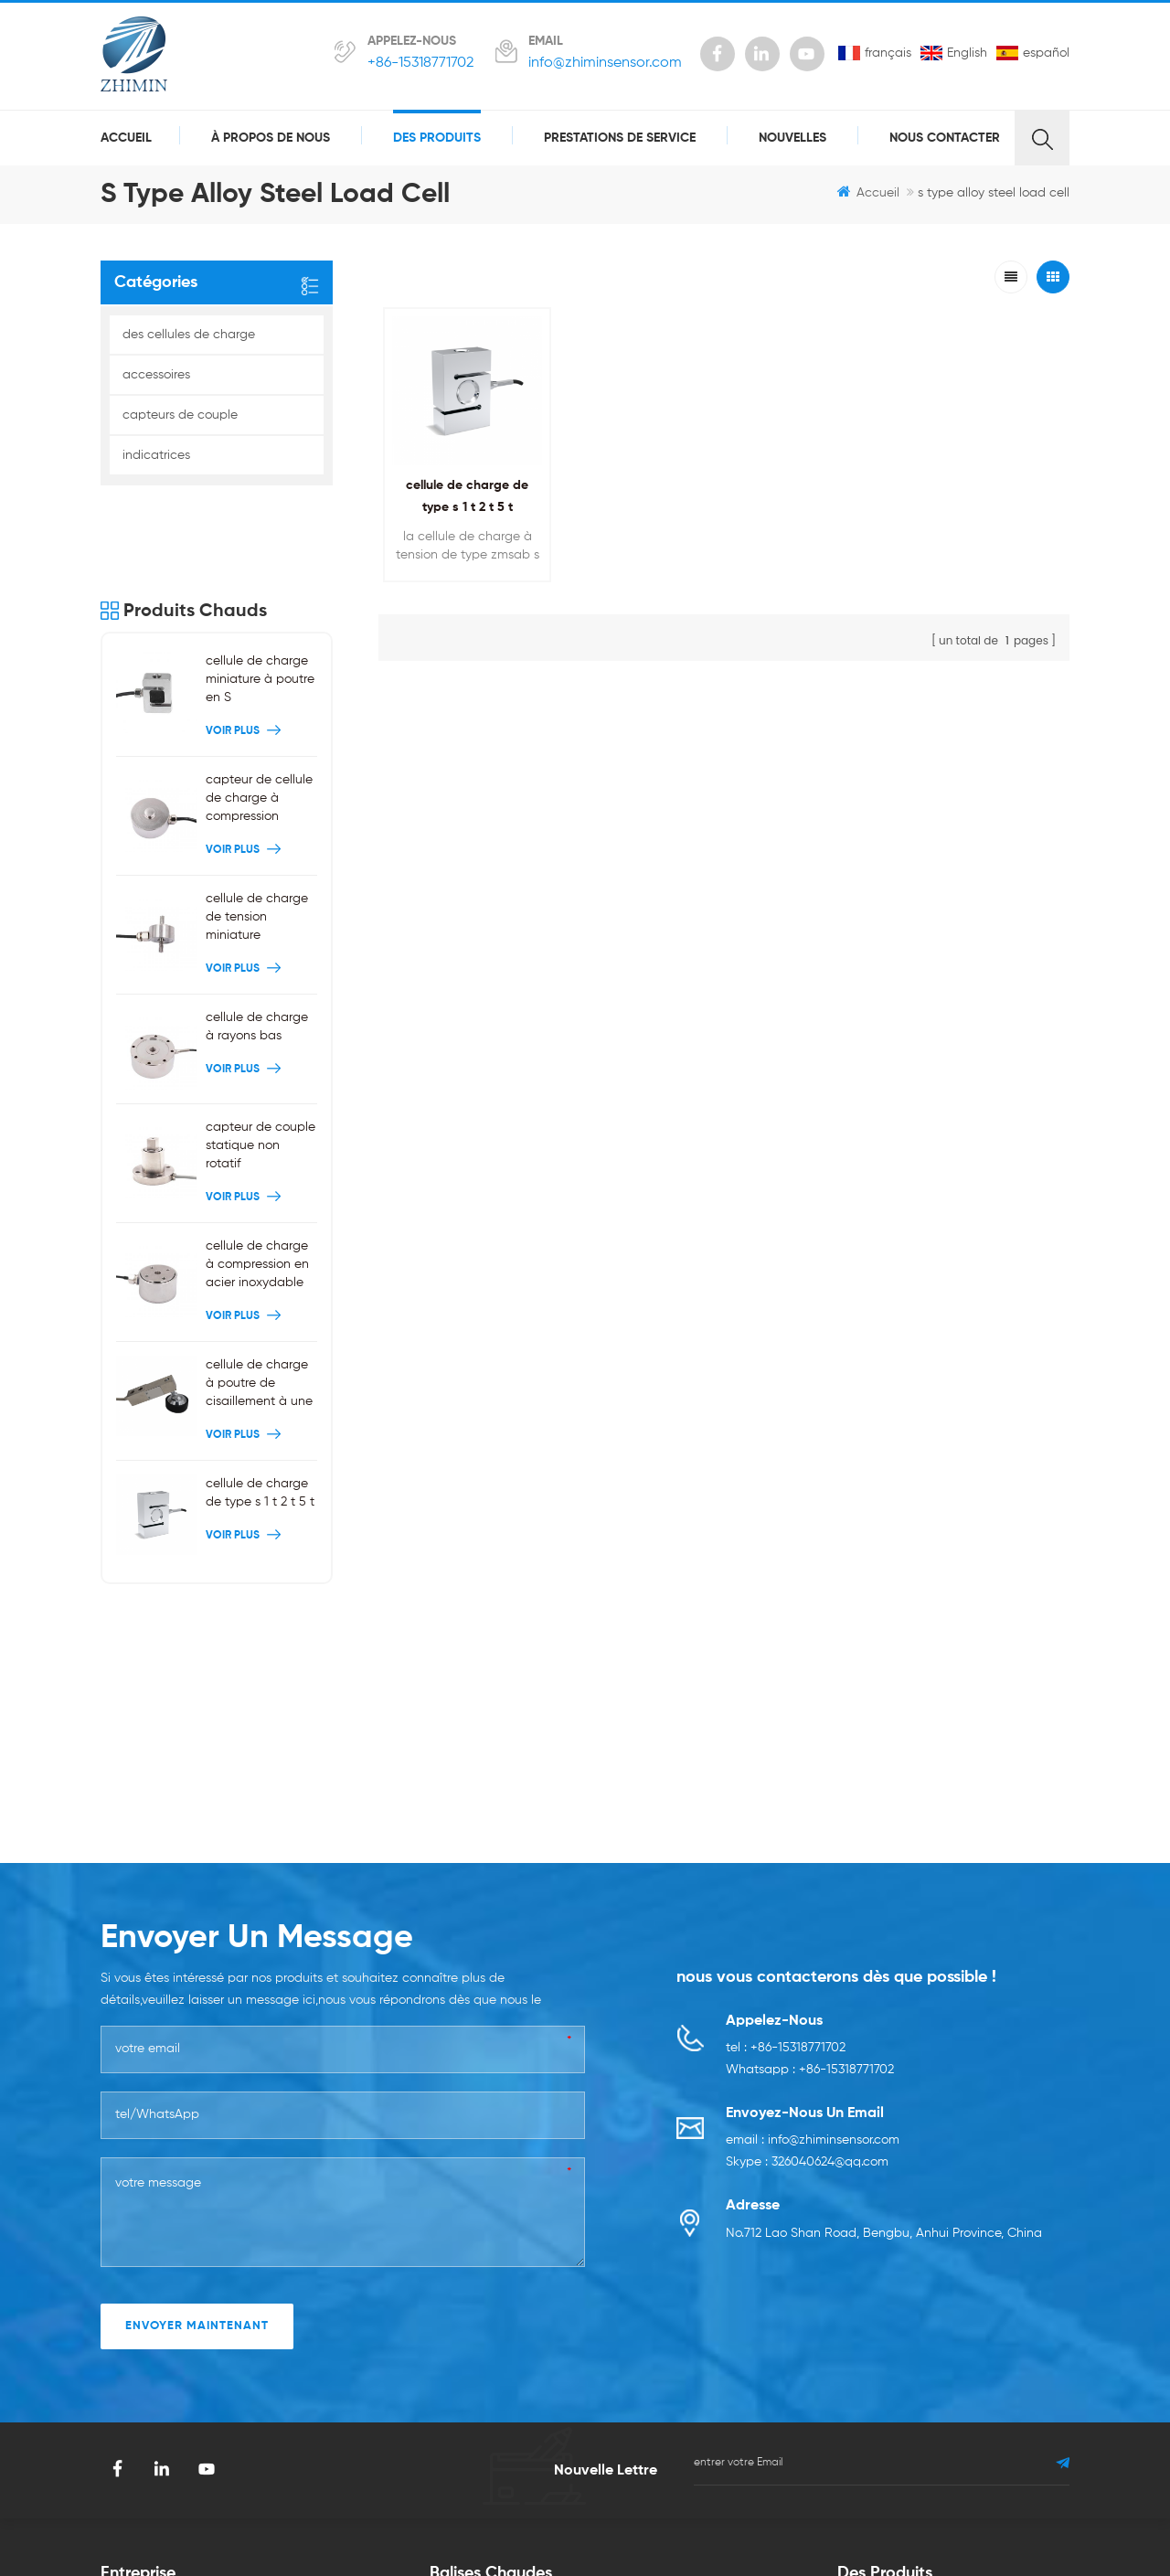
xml (261, 2426)
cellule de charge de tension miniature (257, 829)
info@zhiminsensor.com (605, 63)
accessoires (156, 374)
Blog (264, 2311)
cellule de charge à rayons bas (257, 938)
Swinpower (587, 2501)
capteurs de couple (180, 415)
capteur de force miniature (508, 2417)
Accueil (126, 138)
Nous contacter (944, 138)
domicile (126, 2279)
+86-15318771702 (420, 63)
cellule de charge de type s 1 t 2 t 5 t (260, 1404)
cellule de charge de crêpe (690, 2364)
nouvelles (792, 138)
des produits (437, 138)
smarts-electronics (794, 2501)
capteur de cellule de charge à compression (259, 710)
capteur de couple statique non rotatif (260, 1056)
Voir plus (245, 643)
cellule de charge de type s (510, 2385)
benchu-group (907, 2501)
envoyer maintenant (197, 1995)
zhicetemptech (680, 2501)
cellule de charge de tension (694, 2279)
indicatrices (156, 455)
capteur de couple (665, 2395)
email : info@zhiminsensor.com (812, 1810)
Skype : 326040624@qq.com (807, 1832)
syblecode (338, 2501)
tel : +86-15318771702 (786, 1717)
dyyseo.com (800, 2528)
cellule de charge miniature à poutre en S (260, 591)
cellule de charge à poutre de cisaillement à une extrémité (259, 1296)
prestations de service (620, 138)
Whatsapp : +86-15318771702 (810, 1739)
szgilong (411, 2501)
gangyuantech (496, 2501)
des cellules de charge (188, 334)
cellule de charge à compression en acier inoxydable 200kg (257, 1177)
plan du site (287, 2342)
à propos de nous (270, 138)
